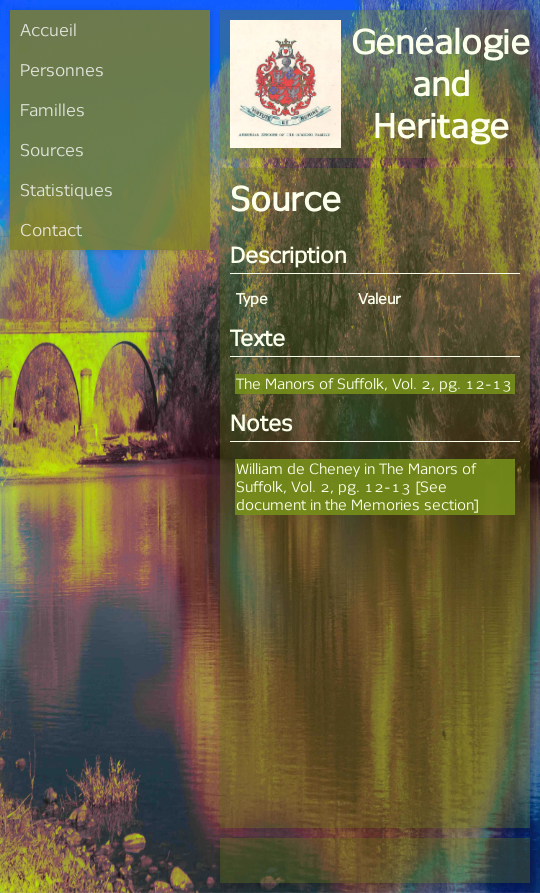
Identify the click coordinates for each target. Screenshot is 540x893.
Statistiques (66, 189)
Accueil (48, 29)
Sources (52, 149)
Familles (52, 109)
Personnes (62, 69)
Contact (51, 229)
